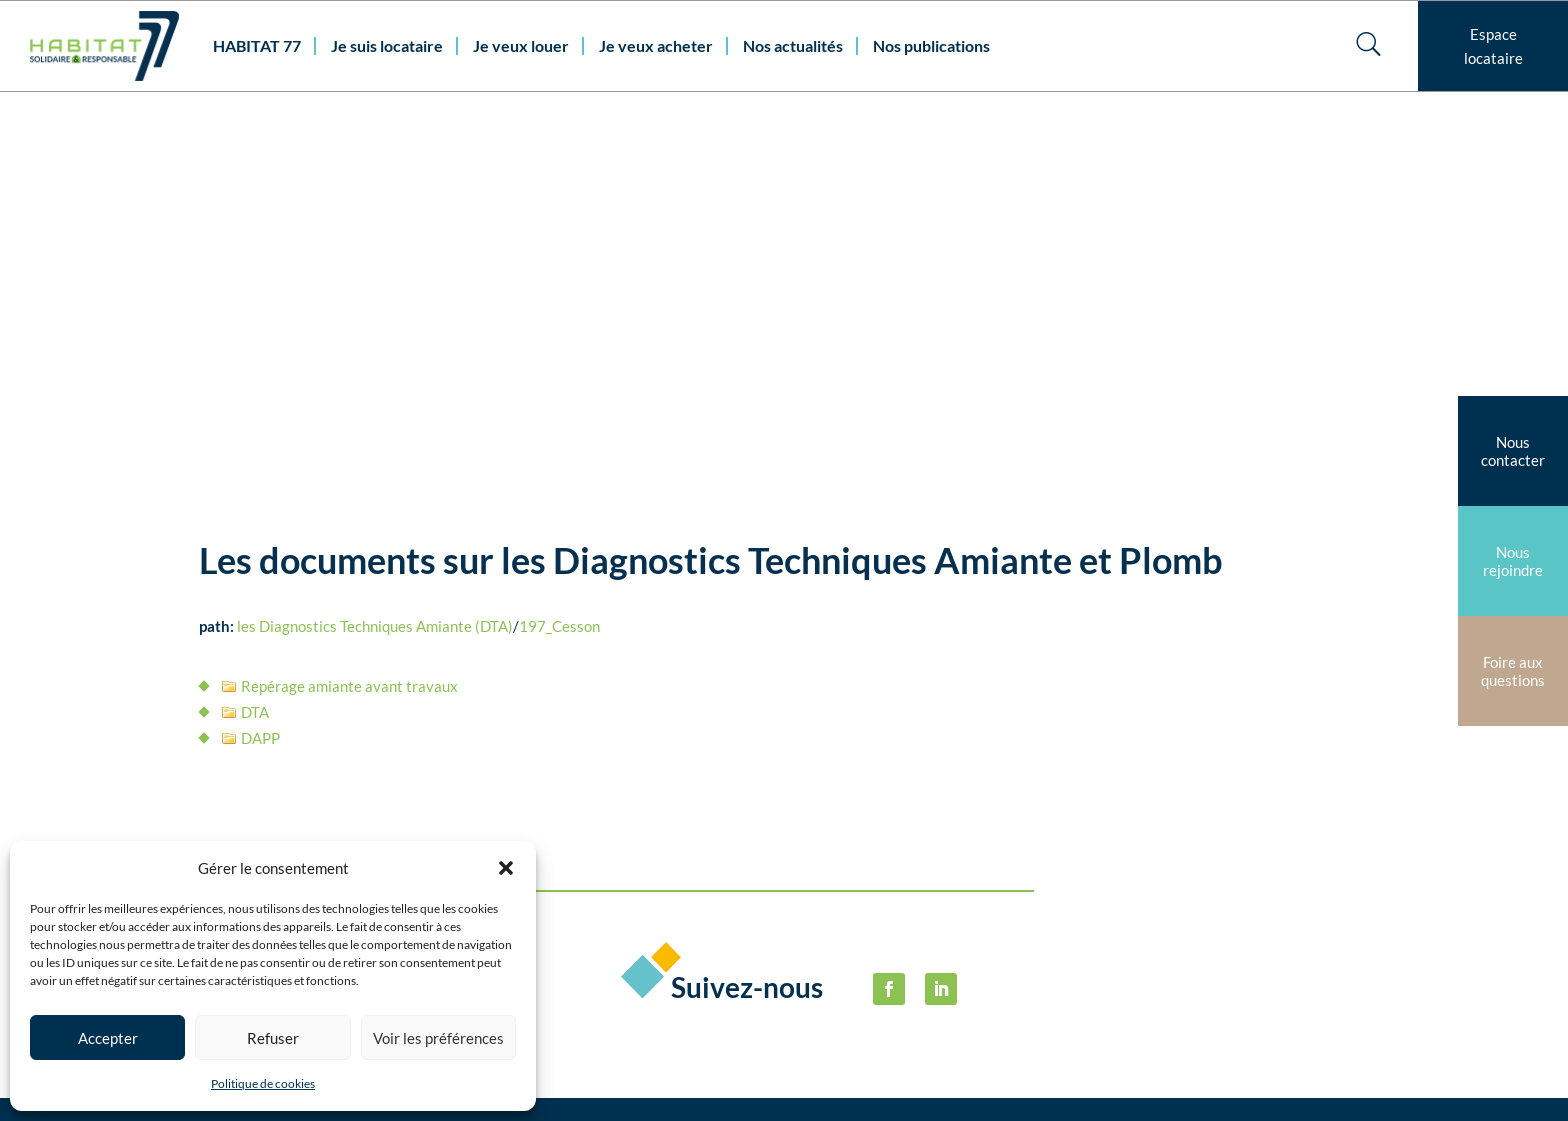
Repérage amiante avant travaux (349, 326)
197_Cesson (559, 266)
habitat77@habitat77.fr (683, 1080)
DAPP (260, 378)
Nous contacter (581, 987)
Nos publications (931, 45)
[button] (506, 868)
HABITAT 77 (257, 45)
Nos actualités (793, 45)
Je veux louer (521, 45)
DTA (255, 352)
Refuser (273, 1038)
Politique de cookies (263, 1083)
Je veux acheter (656, 45)
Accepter (108, 1038)
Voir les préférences (438, 1038)
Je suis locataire (387, 45)
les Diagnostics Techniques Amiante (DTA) (375, 266)
